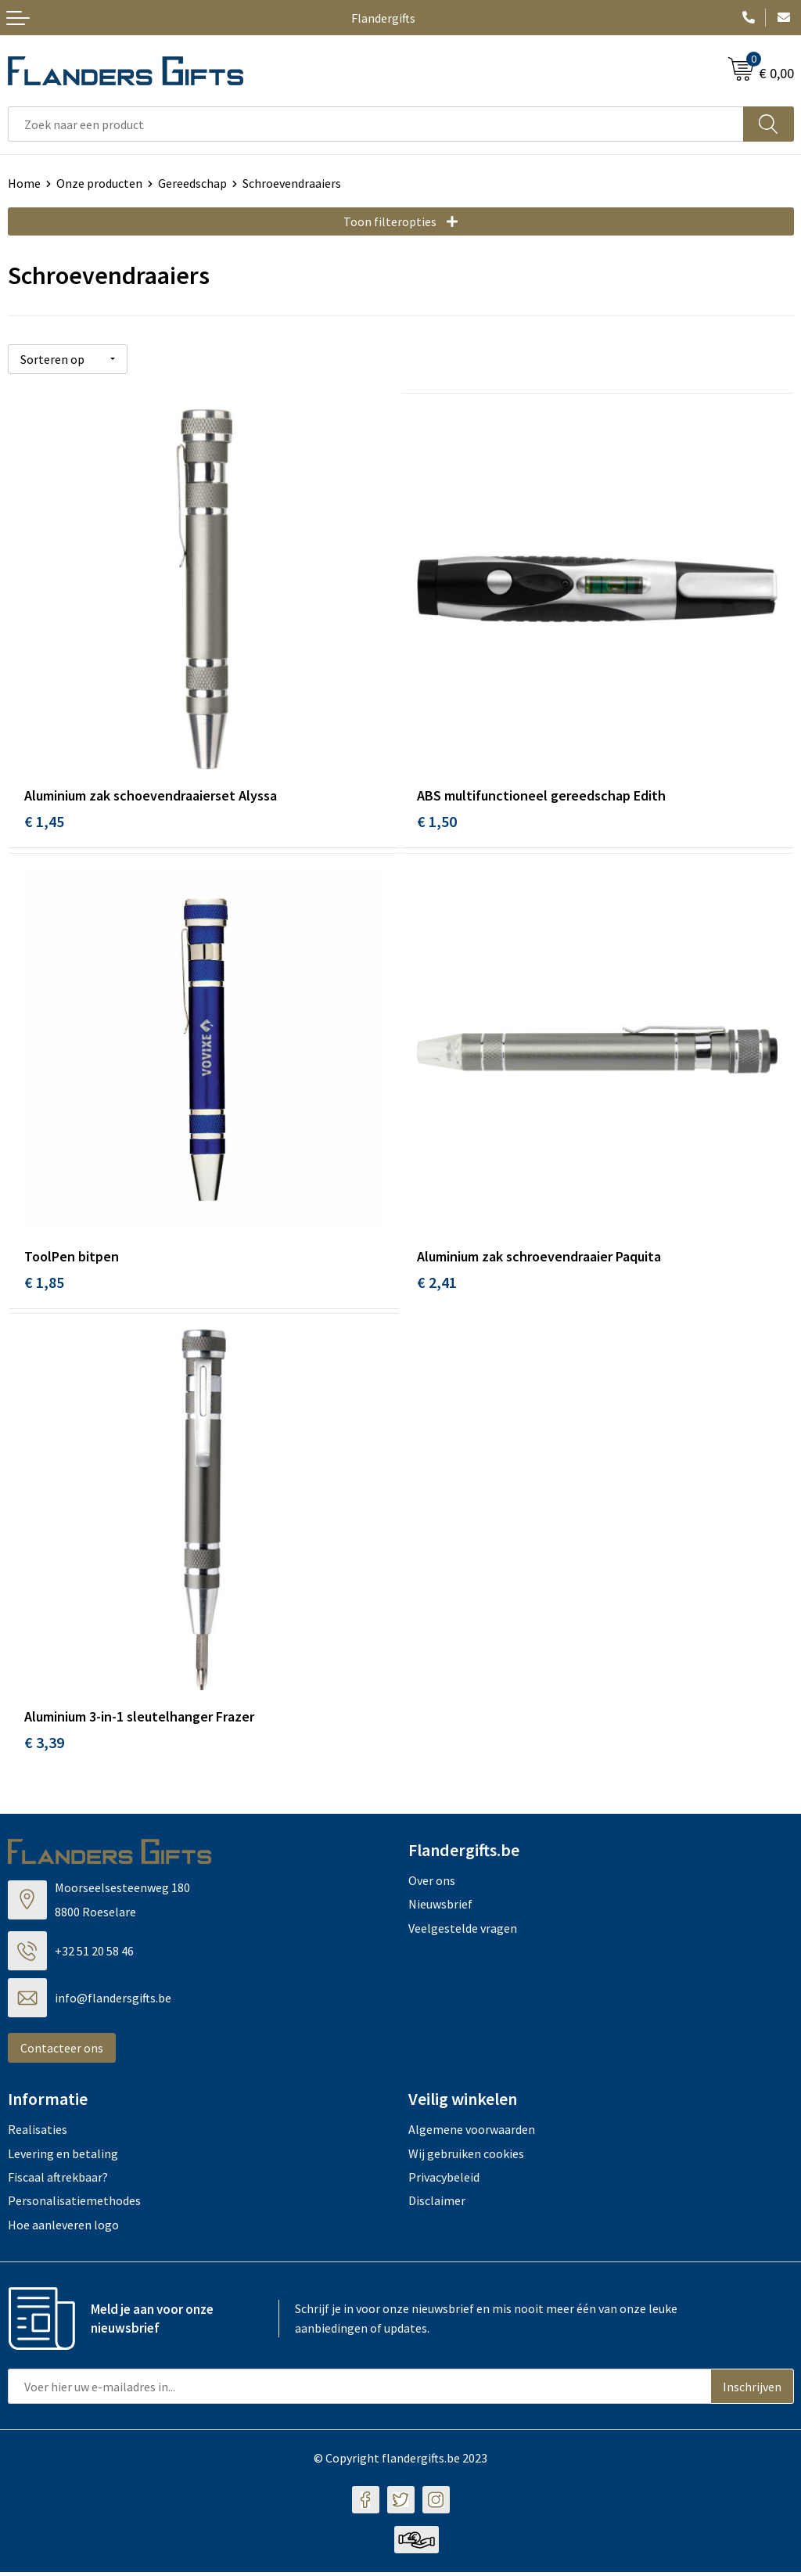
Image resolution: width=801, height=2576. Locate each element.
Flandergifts (383, 18)
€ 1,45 (44, 819)
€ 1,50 (437, 819)
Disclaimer (436, 2204)
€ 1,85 (44, 1282)
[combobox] (376, 124)
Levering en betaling (63, 2156)
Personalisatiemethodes (74, 2204)
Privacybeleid (444, 2181)
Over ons (431, 1884)
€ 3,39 (44, 1746)
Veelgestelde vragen (462, 1931)
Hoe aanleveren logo (63, 2228)
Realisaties (37, 2133)
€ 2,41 (437, 1282)
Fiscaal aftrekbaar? (58, 2181)
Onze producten (99, 183)
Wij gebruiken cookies (466, 2156)
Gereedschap (192, 183)
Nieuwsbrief (440, 1908)
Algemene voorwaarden (471, 2133)
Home (24, 183)
